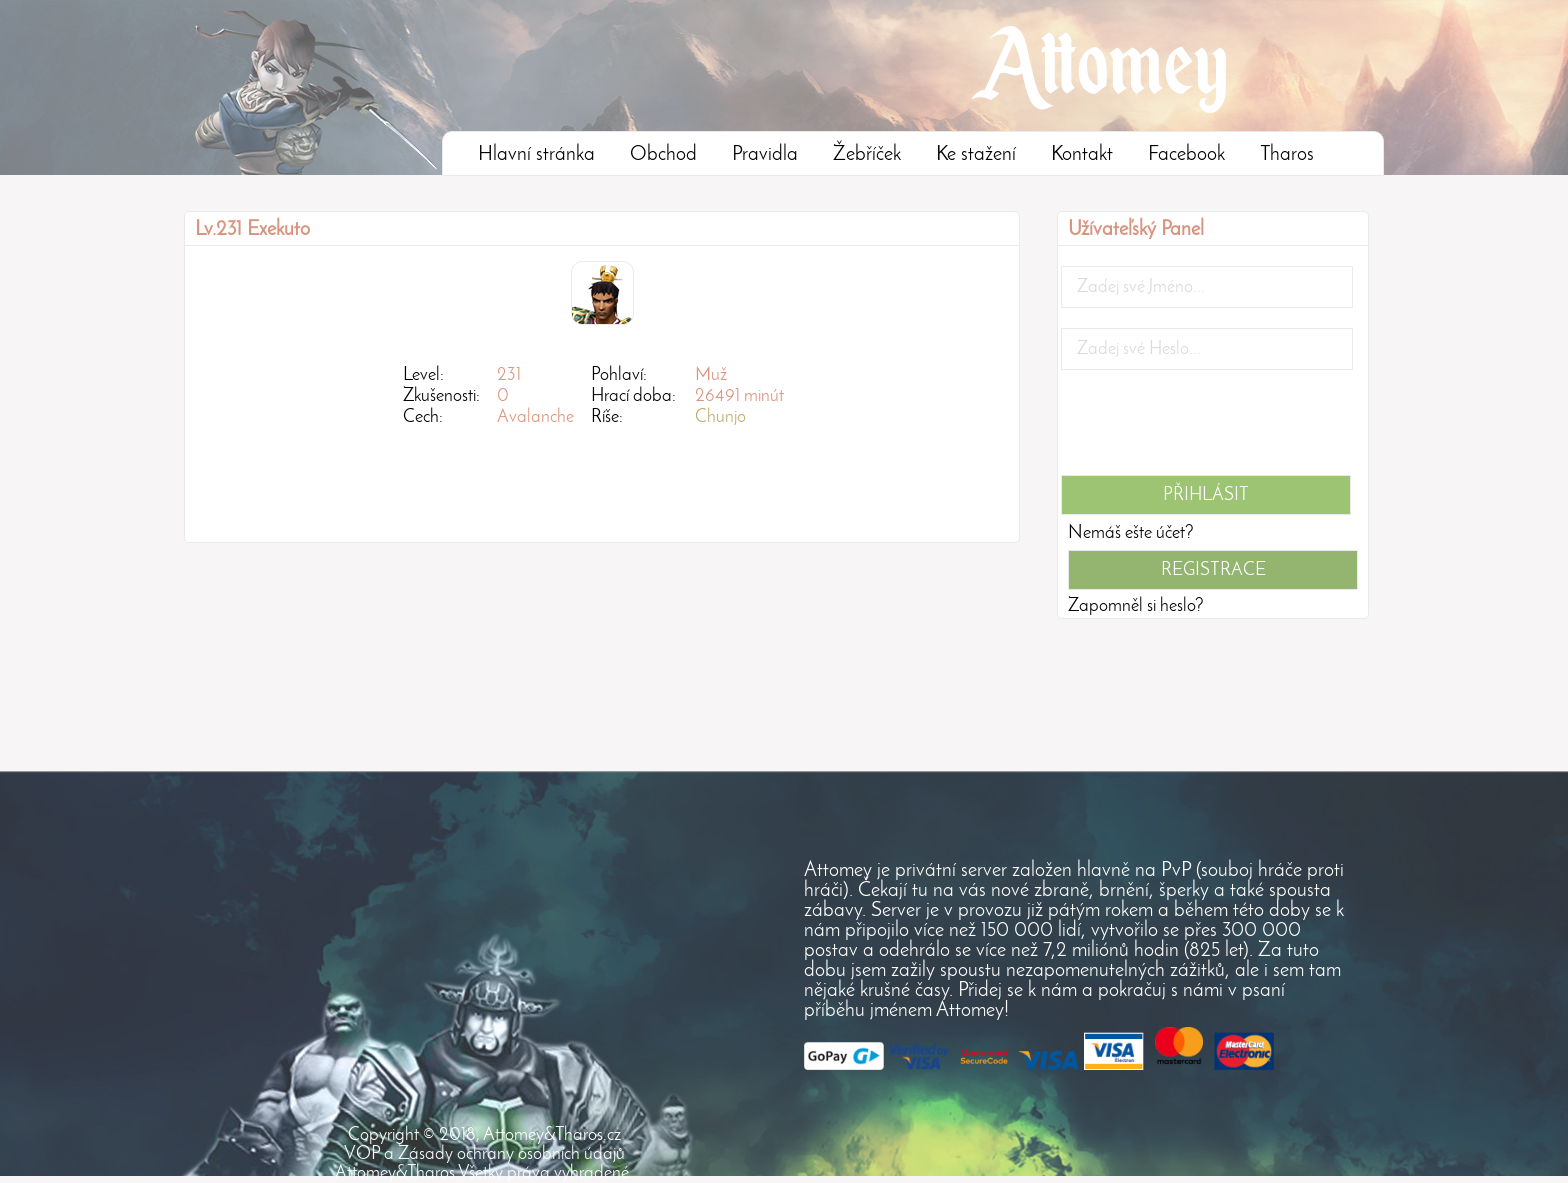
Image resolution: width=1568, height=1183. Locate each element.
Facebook (1186, 155)
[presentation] (1213, 429)
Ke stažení (976, 155)
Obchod (663, 155)
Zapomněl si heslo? (1136, 606)
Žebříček (867, 155)
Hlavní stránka (536, 155)
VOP (362, 1154)
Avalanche (535, 417)
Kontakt (1082, 155)
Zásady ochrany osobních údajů (511, 1154)
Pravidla (765, 155)
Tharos (1287, 155)
